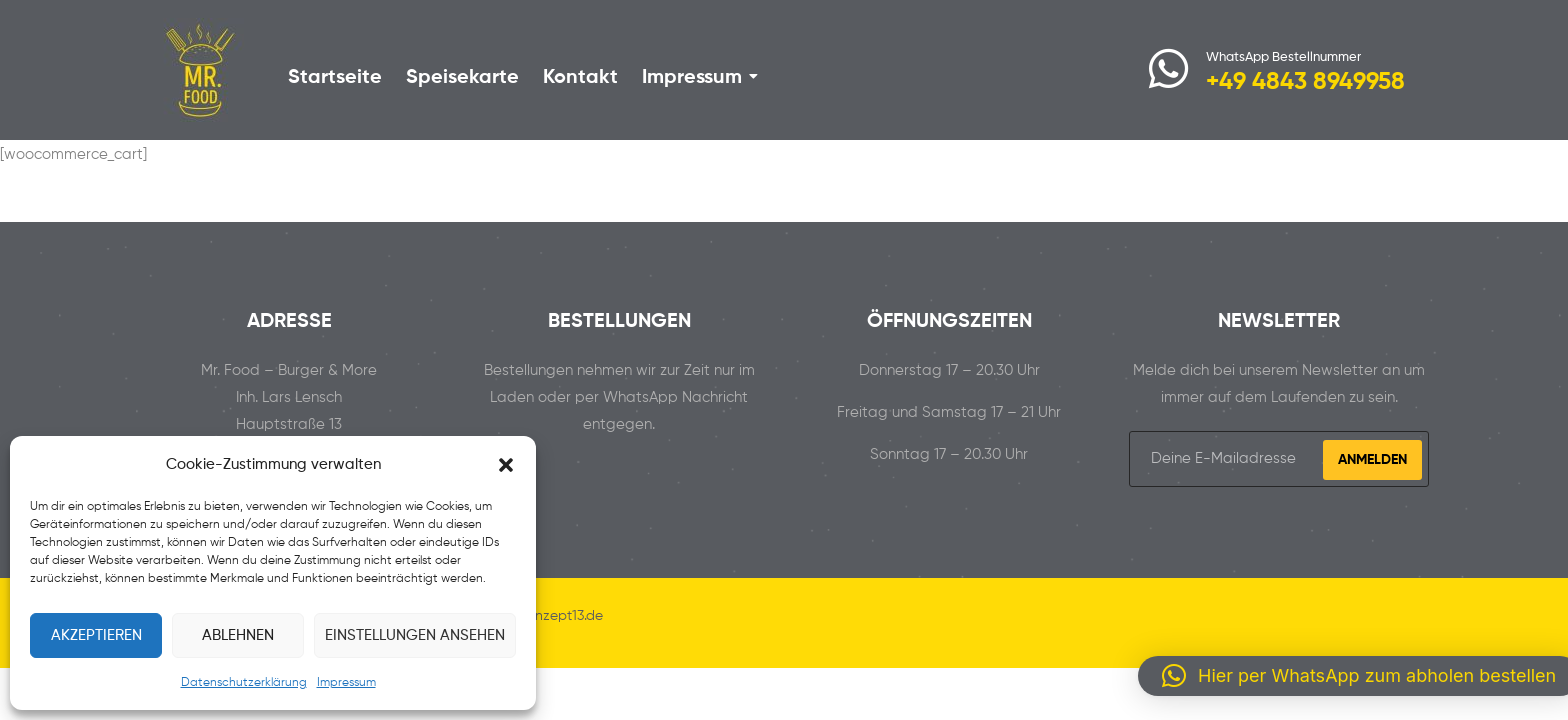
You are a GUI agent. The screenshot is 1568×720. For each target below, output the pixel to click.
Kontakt (580, 78)
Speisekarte (462, 78)
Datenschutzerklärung (244, 683)
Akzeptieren (96, 635)
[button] (506, 465)
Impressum (346, 683)
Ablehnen (238, 635)
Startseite (335, 78)
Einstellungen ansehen (415, 635)
